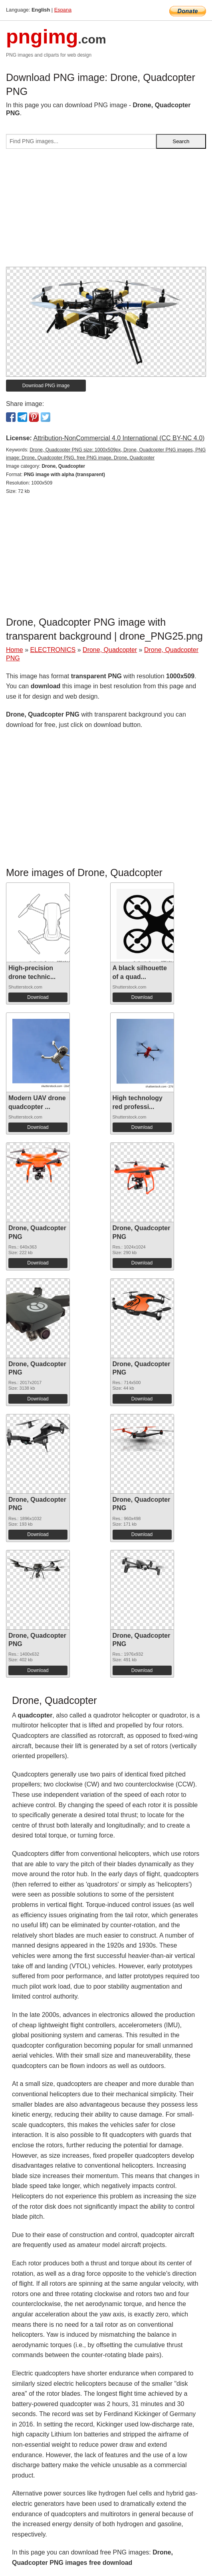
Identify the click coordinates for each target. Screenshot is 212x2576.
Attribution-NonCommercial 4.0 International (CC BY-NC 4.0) (118, 438)
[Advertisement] (106, 211)
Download (37, 997)
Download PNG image (46, 385)
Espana (62, 10)
